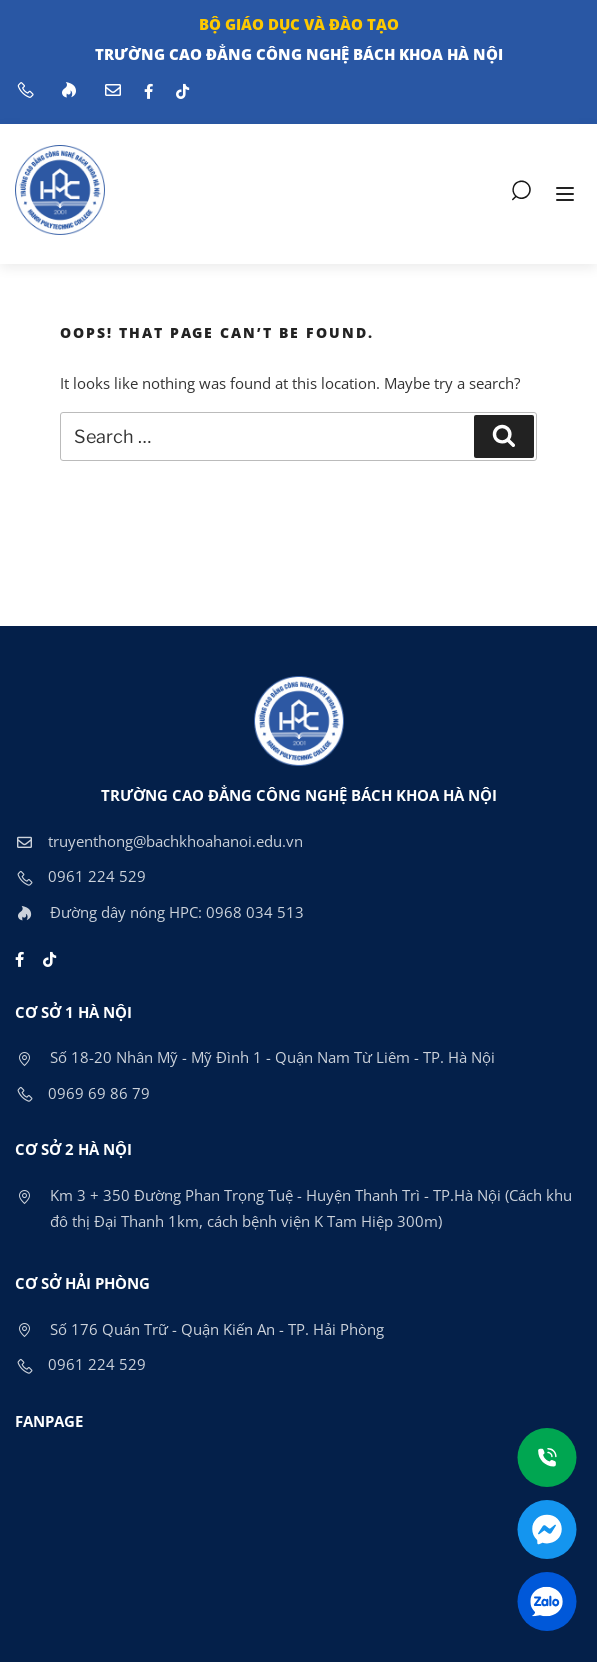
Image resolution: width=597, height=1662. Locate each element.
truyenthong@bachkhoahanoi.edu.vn (159, 841)
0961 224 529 (80, 876)
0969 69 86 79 (82, 1093)
